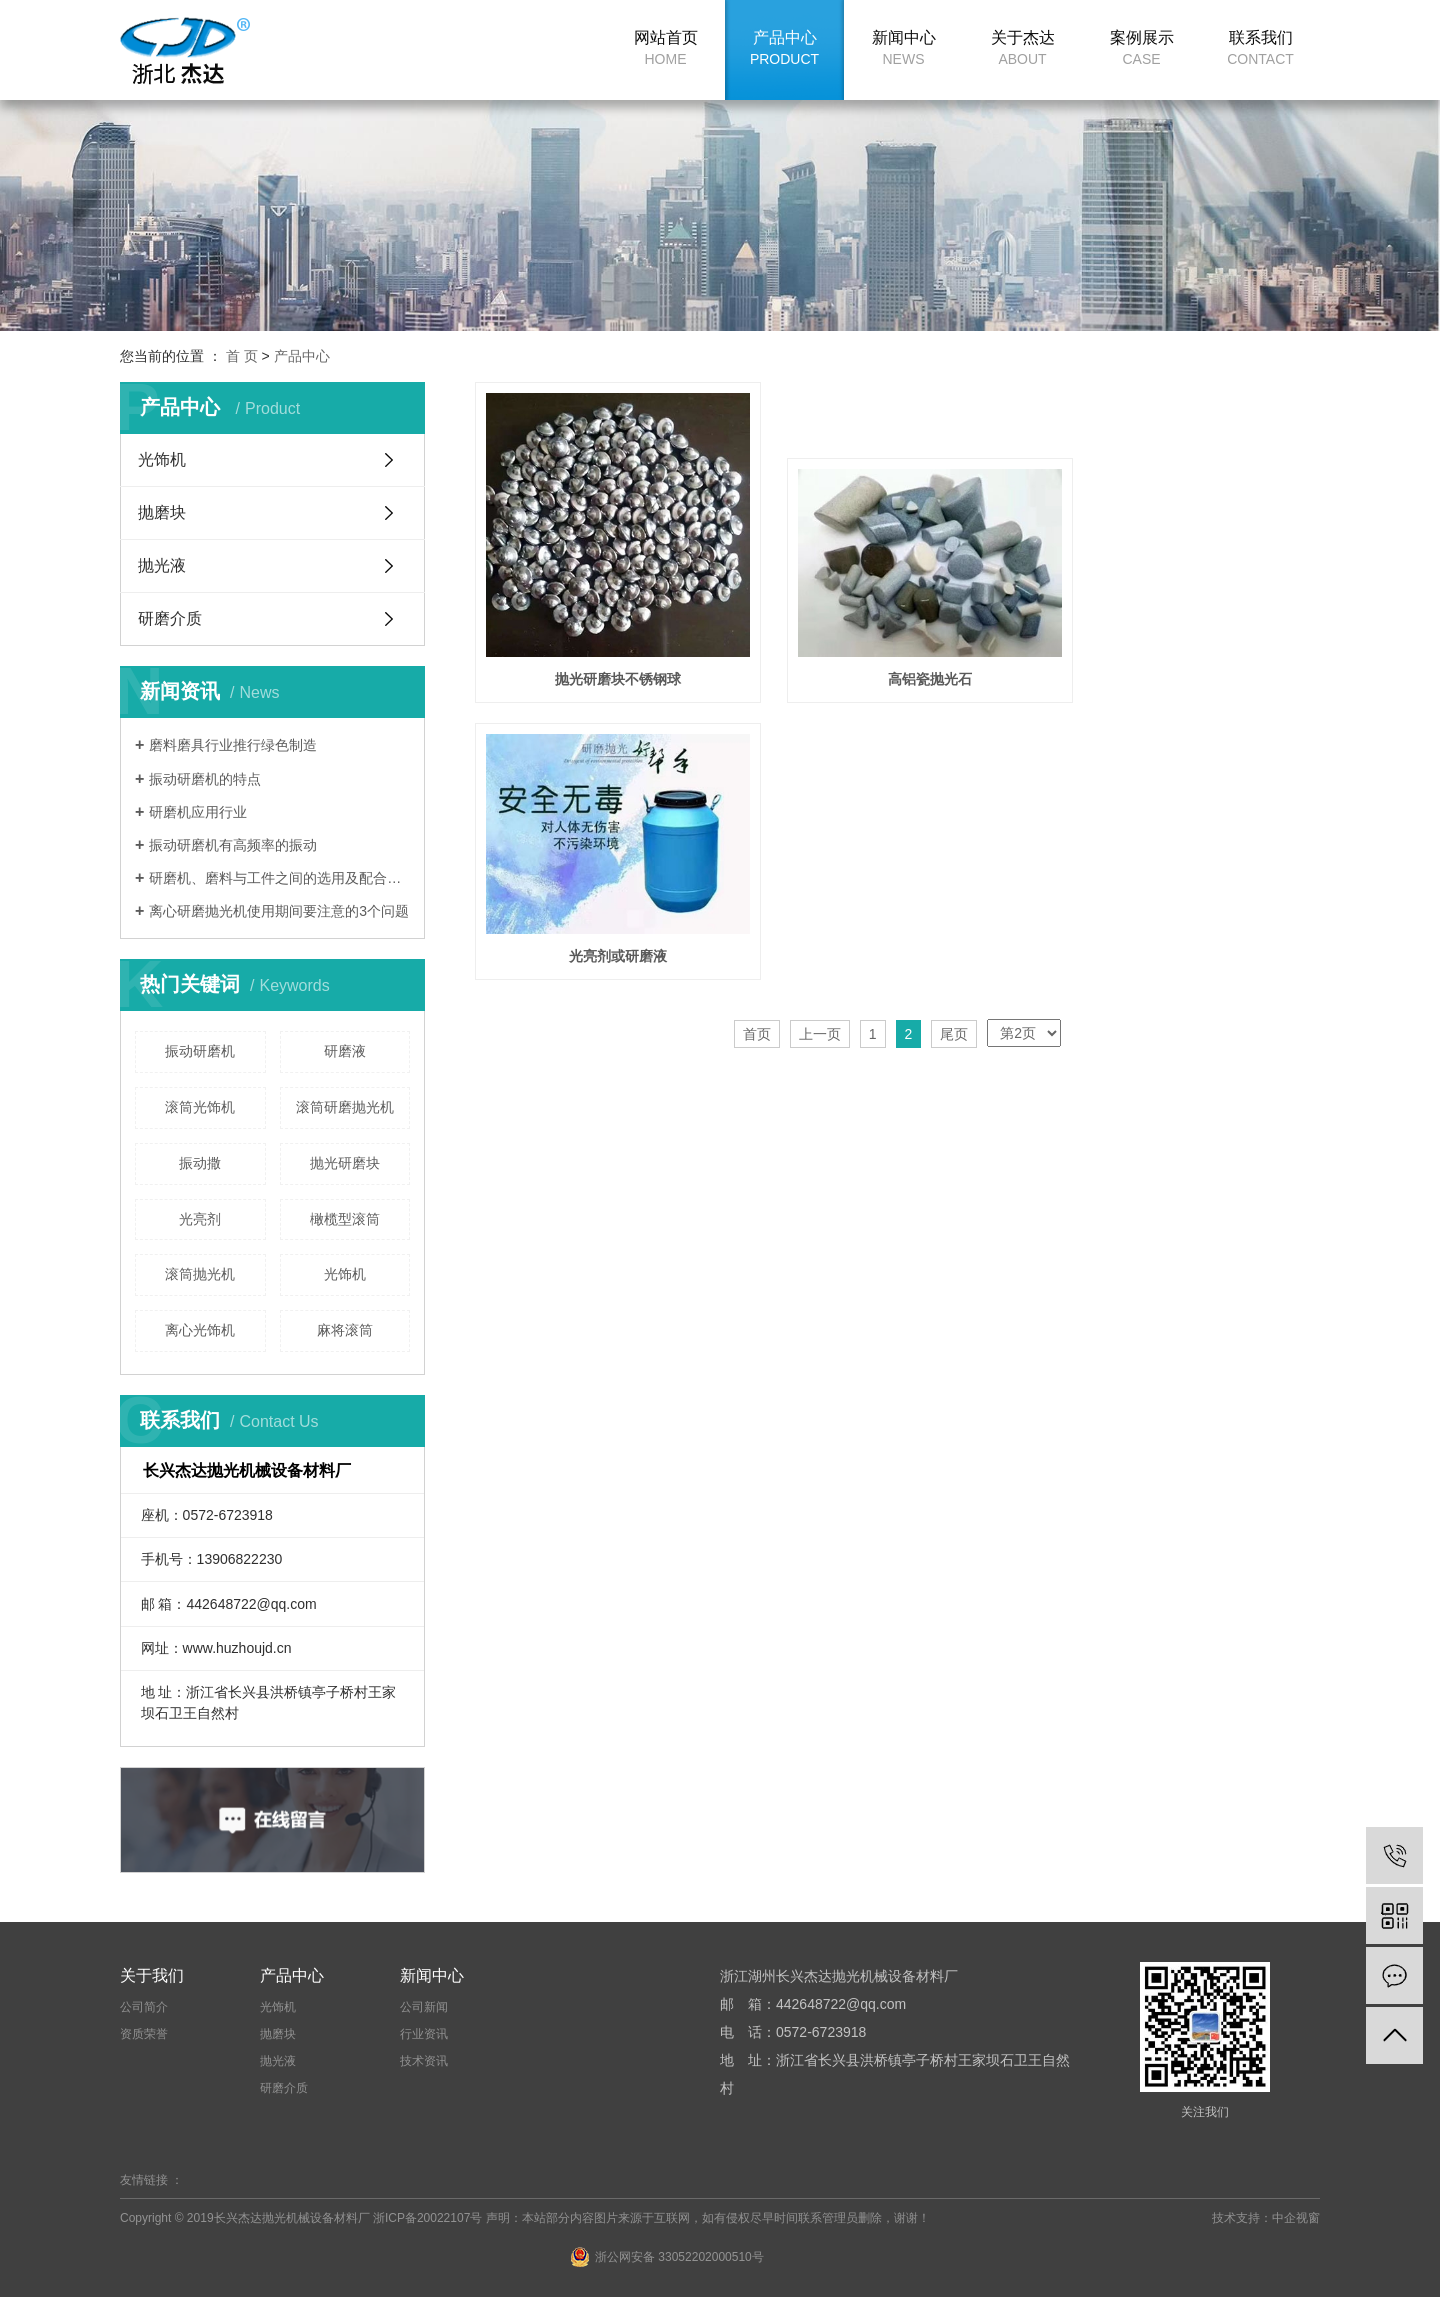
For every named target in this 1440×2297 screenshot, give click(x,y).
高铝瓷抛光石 (897, 658)
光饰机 (162, 459)
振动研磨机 (200, 1051)
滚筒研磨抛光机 (345, 1107)
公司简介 (144, 2007)
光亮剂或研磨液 (1188, 658)
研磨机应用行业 (198, 812)
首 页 (242, 356)
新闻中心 (903, 48)
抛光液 (162, 565)
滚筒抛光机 (200, 1274)
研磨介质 (170, 618)
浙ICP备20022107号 (427, 2218)
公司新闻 (424, 2007)
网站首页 (665, 48)
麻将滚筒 (345, 1330)
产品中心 (784, 48)
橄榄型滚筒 (345, 1219)
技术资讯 (424, 2061)
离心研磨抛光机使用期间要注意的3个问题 (279, 911)
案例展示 (1141, 48)
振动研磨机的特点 (205, 779)
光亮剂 (200, 1219)
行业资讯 (424, 2034)
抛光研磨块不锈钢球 (607, 658)
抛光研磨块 (345, 1163)
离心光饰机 (200, 1330)
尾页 (954, 735)
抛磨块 (162, 512)
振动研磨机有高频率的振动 (233, 845)
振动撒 (200, 1163)
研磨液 (345, 1051)
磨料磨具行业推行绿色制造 (233, 745)
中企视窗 (1296, 2218)
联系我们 (1260, 48)
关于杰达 (1022, 48)
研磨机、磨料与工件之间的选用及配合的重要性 (279, 878)
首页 (757, 735)
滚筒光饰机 (200, 1107)
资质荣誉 (144, 2034)
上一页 (820, 735)
